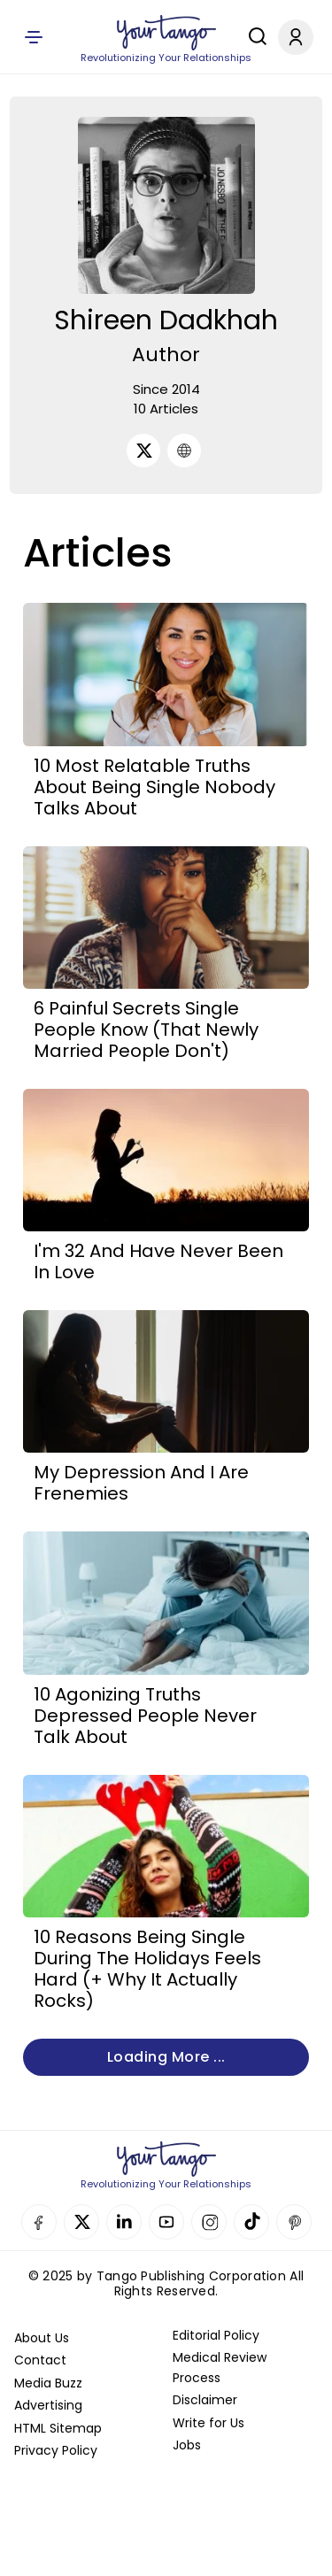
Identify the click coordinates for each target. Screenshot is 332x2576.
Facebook (39, 2222)
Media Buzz (48, 2383)
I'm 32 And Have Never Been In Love (158, 1261)
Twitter (81, 2222)
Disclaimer (205, 2400)
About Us (41, 2338)
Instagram (209, 2222)
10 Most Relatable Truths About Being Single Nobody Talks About (154, 787)
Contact (40, 2360)
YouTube (166, 2222)
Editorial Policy (216, 2335)
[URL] (184, 450)
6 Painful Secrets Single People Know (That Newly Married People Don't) (146, 1029)
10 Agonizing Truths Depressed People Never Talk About (145, 1715)
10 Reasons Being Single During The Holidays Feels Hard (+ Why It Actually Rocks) (147, 1968)
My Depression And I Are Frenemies (141, 1483)
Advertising (48, 2405)
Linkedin (124, 2222)
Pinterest (294, 2222)
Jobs (187, 2445)
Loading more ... (166, 2057)
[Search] (253, 36)
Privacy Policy (55, 2450)
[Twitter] (143, 450)
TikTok (251, 2222)
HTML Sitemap (58, 2428)
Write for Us (208, 2423)
